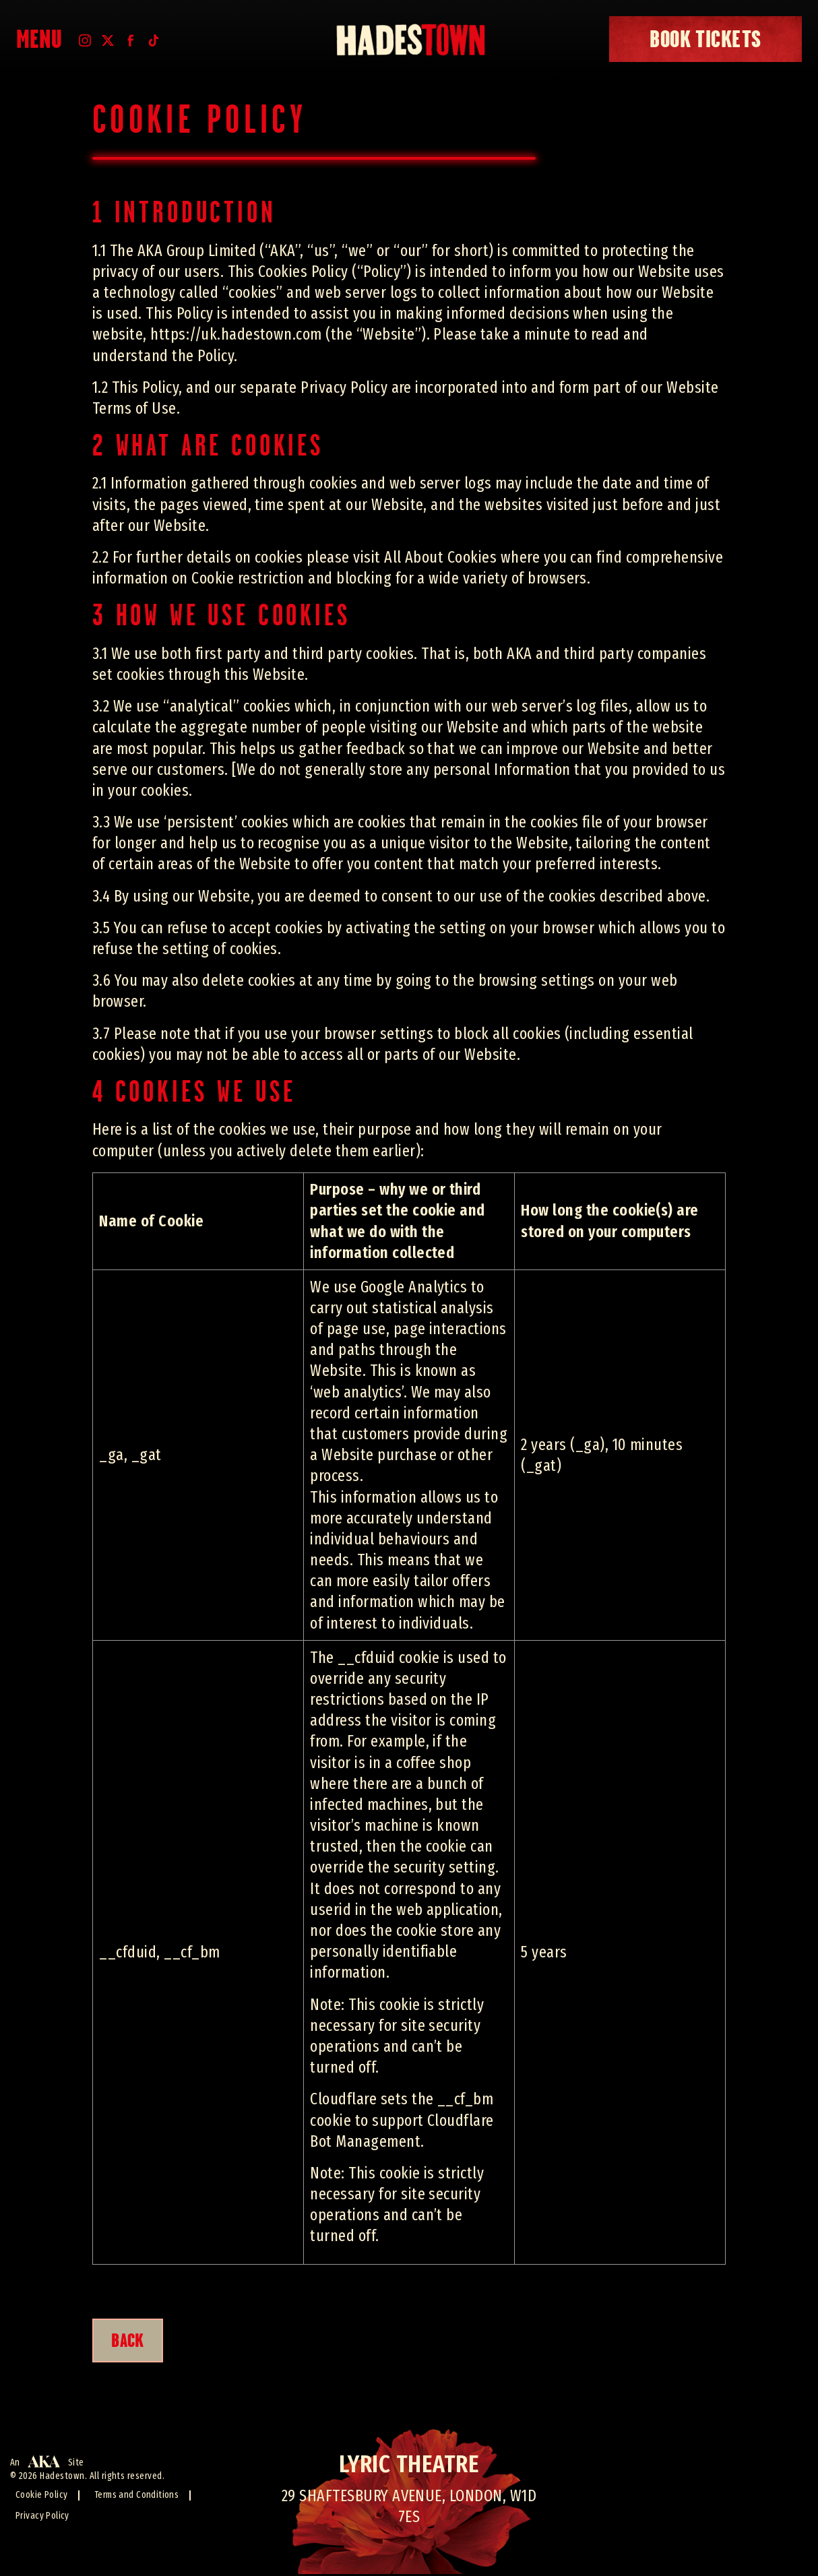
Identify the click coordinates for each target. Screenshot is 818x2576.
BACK (131, 2341)
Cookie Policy (41, 2497)
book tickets (705, 39)
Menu (39, 39)
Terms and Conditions (138, 2497)
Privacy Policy (42, 2517)
